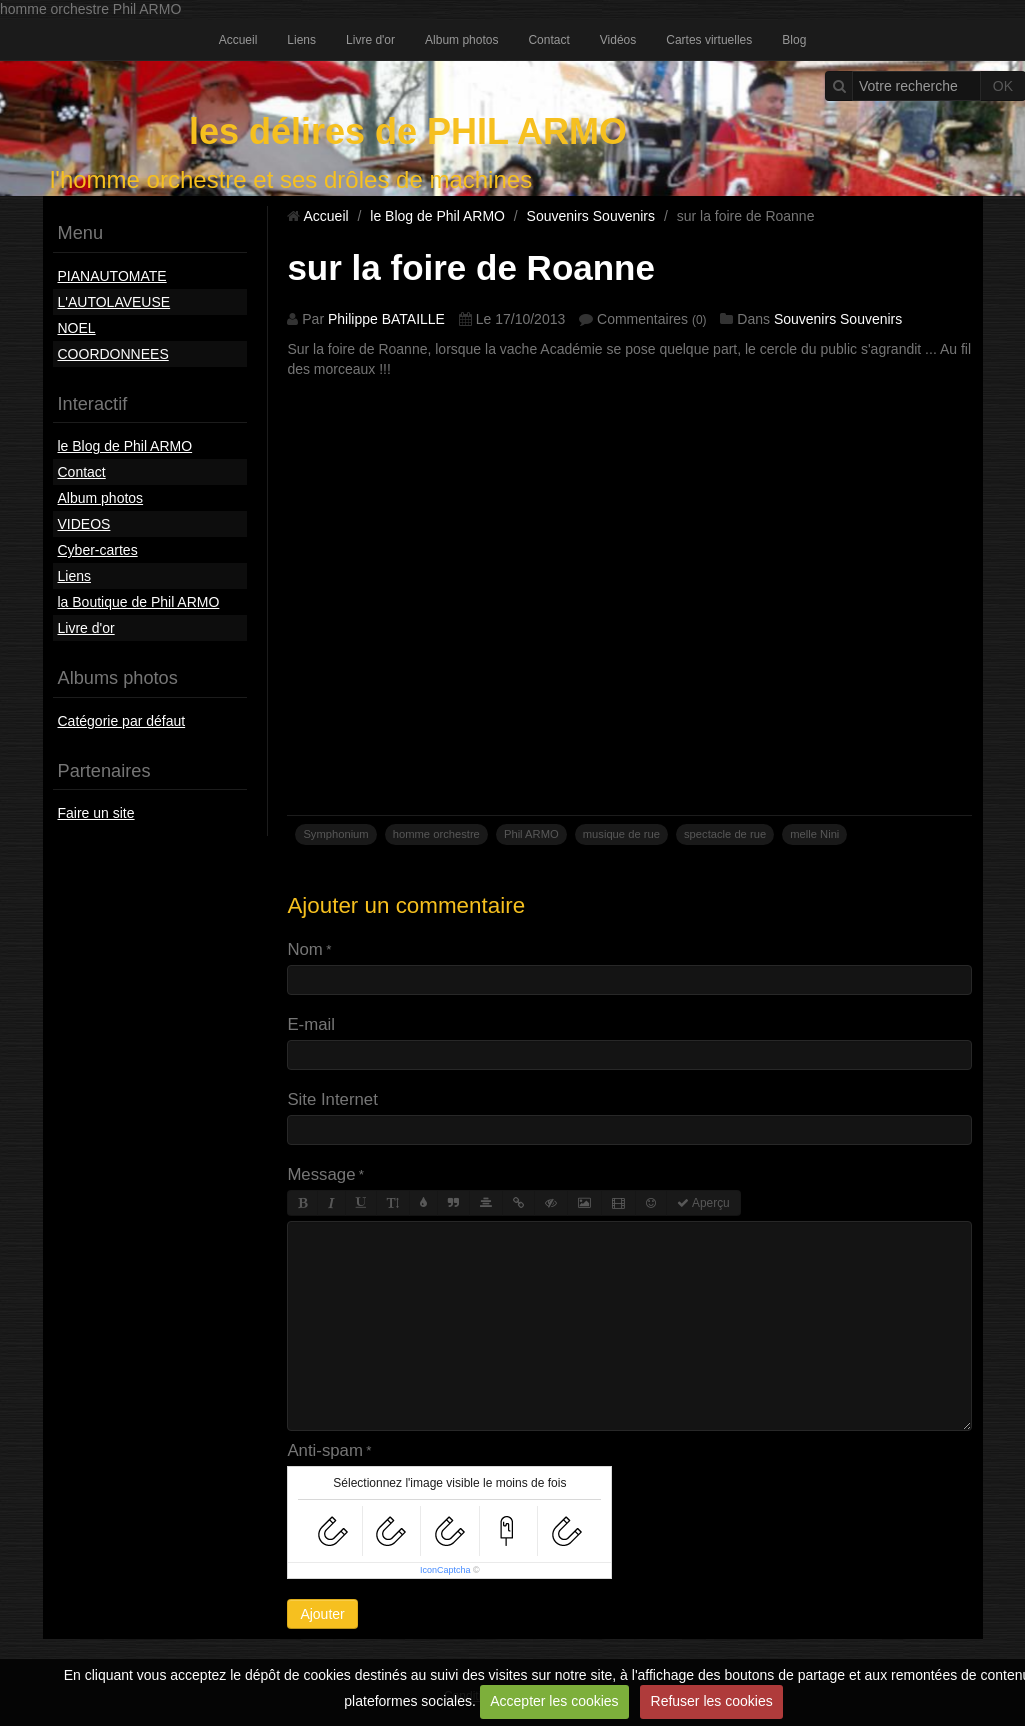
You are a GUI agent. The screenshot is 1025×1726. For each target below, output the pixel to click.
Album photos (461, 40)
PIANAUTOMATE (112, 276)
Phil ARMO (531, 834)
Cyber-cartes (98, 550)
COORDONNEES (113, 354)
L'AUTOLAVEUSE (114, 302)
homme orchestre (436, 834)
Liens (301, 40)
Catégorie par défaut (122, 721)
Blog (794, 40)
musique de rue (621, 834)
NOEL (77, 328)
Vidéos (618, 40)
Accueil (238, 40)
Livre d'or (370, 40)
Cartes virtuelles (709, 40)
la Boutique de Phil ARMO (139, 602)
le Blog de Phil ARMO (125, 446)
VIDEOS (84, 524)
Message (321, 1174)
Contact (548, 40)
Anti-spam (325, 1450)
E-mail (311, 1024)
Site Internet (332, 1099)
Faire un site (96, 813)
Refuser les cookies (712, 1701)
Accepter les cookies (554, 1701)
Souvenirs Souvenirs (591, 216)
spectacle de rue (725, 834)
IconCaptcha (445, 1570)
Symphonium (335, 834)
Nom (304, 949)
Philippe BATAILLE (386, 319)
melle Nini (814, 834)
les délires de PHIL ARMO (408, 131)
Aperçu (703, 1203)
